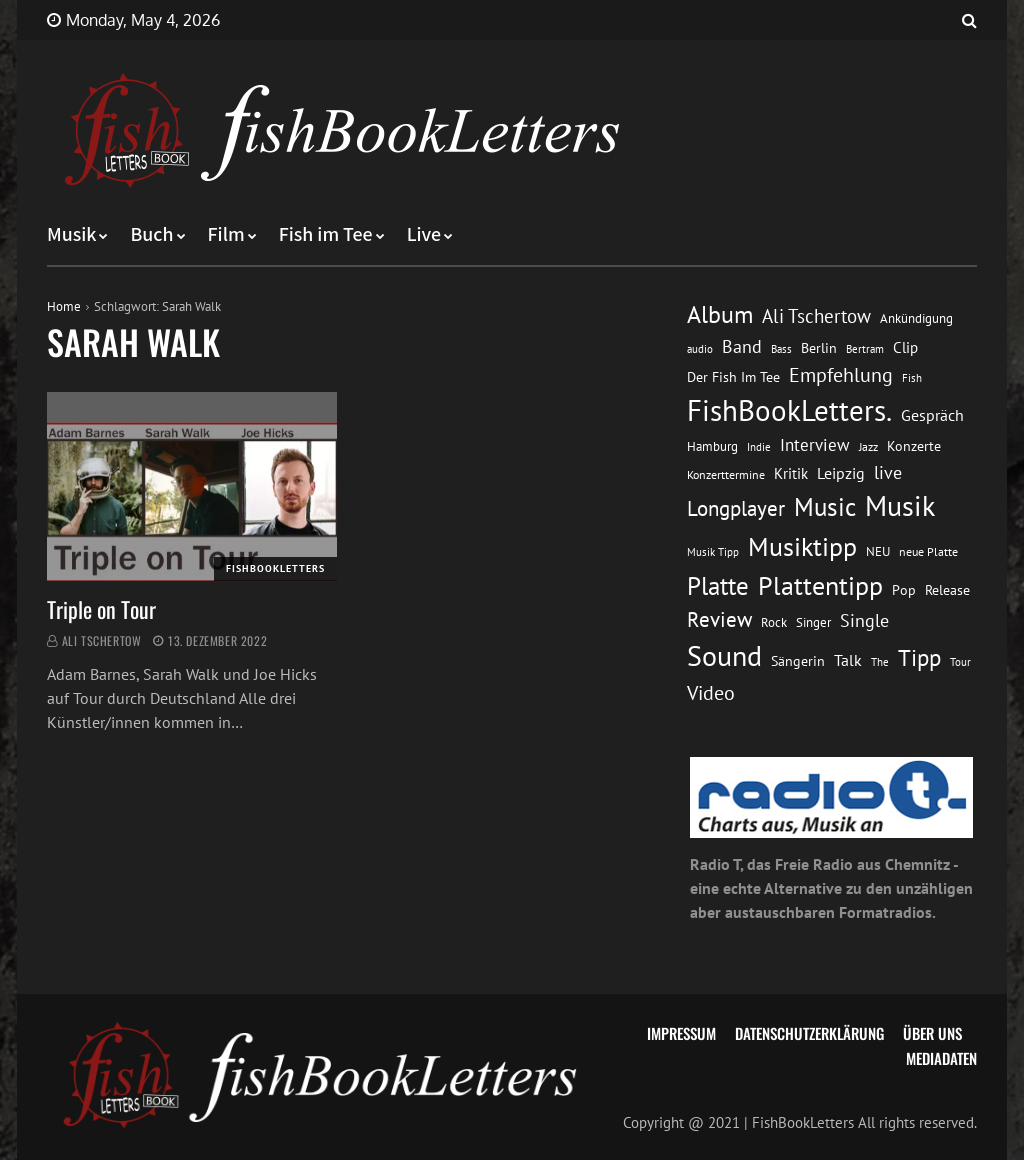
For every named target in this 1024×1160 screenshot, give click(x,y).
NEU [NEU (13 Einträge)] (878, 551)
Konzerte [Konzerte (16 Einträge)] (914, 446)
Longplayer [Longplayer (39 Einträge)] (736, 508)
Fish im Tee (326, 235)
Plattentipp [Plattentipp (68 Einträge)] (820, 585)
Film (226, 235)
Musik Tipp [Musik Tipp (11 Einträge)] (713, 551)
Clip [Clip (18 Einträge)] (905, 347)
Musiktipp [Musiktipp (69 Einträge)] (802, 546)
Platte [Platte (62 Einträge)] (718, 586)
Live (424, 235)
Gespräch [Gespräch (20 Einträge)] (932, 415)
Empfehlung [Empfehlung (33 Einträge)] (841, 374)
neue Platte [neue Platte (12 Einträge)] (928, 551)
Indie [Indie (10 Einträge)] (759, 447)
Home (64, 306)
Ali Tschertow (102, 640)
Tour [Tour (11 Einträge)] (960, 661)
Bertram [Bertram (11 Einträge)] (865, 348)
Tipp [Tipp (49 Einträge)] (919, 657)
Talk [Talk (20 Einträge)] (848, 660)
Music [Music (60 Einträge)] (825, 507)
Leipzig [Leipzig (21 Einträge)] (841, 473)
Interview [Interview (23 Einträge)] (815, 445)
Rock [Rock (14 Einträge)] (774, 622)
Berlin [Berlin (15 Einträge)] (819, 348)
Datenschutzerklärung (809, 1033)
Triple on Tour (101, 609)
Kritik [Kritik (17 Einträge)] (791, 473)
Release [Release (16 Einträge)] (947, 590)
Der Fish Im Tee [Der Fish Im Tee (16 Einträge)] (733, 377)
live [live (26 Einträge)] (888, 472)
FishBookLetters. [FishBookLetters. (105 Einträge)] (789, 410)
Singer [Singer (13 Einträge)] (813, 622)
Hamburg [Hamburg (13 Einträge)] (712, 446)
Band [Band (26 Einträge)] (742, 346)
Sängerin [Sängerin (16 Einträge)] (798, 661)
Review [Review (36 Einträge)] (719, 619)
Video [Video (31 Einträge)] (711, 692)
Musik (71, 235)
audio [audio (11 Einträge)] (700, 348)
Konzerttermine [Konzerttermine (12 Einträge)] (726, 474)
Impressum (681, 1033)
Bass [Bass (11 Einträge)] (781, 348)
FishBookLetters (275, 568)
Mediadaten (941, 1058)
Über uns (932, 1033)
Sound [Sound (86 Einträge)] (724, 656)
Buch (151, 235)
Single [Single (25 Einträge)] (864, 620)
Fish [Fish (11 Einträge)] (912, 377)
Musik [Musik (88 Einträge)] (900, 506)
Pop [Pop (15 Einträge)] (904, 590)
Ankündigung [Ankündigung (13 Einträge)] (916, 318)
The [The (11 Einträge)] (880, 661)
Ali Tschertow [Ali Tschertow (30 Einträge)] (816, 316)
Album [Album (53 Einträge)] (720, 314)
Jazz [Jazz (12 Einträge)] (868, 446)
